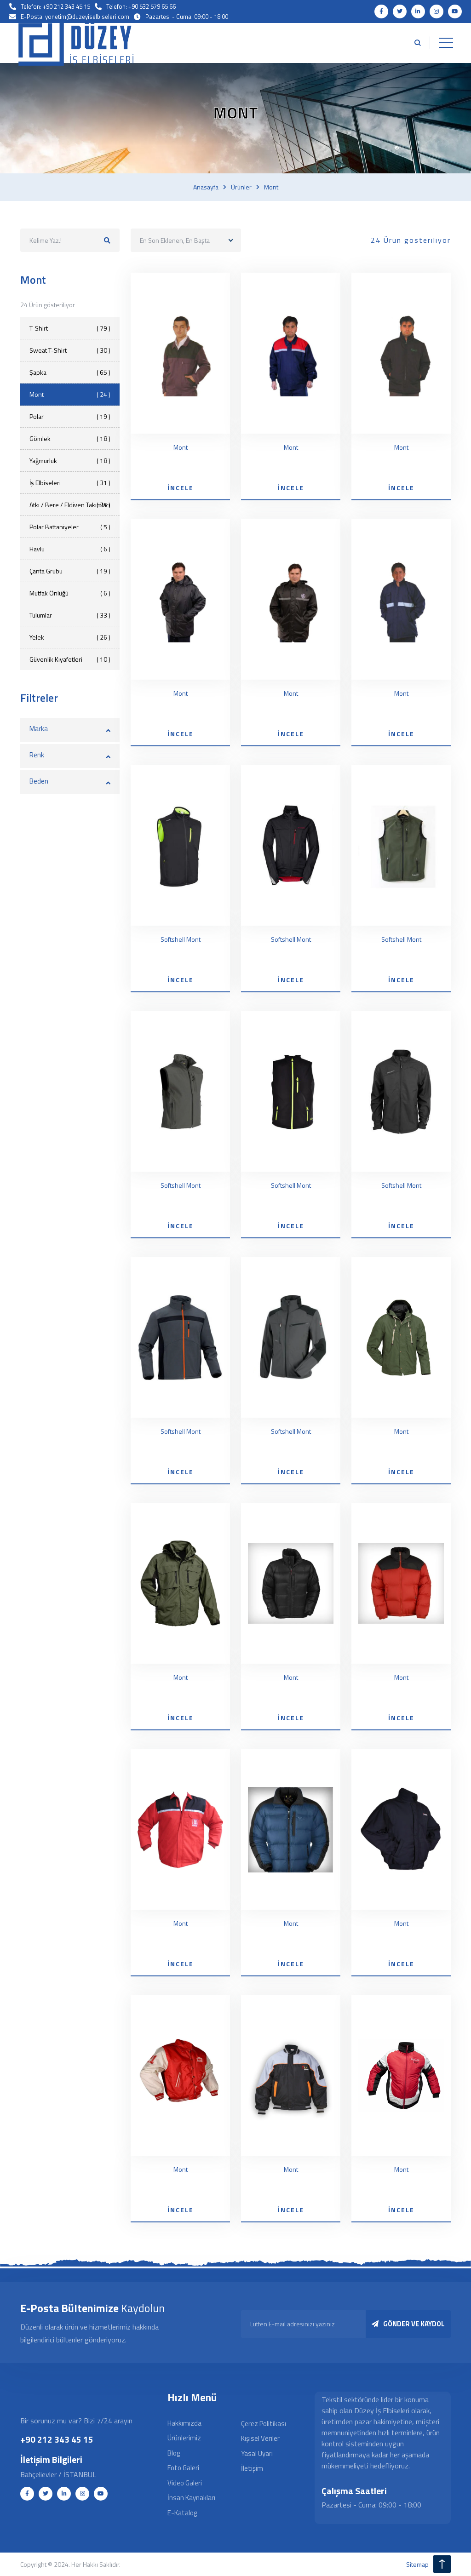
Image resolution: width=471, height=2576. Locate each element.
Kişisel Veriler (260, 2438)
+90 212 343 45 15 (56, 2439)
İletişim (252, 2468)
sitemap (417, 2564)
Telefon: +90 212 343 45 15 (55, 6)
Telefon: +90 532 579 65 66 (141, 6)
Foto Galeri (183, 2468)
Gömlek (69, 438)
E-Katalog (182, 2512)
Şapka (69, 372)
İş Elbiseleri (69, 482)
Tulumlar (69, 615)
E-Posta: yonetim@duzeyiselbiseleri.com (75, 16)
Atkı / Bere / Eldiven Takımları (69, 504)
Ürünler (241, 187)
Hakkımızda (184, 2423)
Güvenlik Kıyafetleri (69, 659)
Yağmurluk (69, 460)
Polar (69, 416)
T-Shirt (69, 328)
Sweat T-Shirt (69, 350)
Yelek (69, 637)
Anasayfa (205, 187)
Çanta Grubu (69, 571)
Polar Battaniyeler (69, 527)
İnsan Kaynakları (191, 2498)
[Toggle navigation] (446, 43)
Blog (173, 2453)
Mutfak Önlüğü (69, 593)
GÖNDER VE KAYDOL (408, 2324)
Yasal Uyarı (257, 2453)
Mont (271, 187)
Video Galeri (184, 2483)
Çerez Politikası (263, 2423)
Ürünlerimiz (184, 2438)
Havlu (69, 549)
